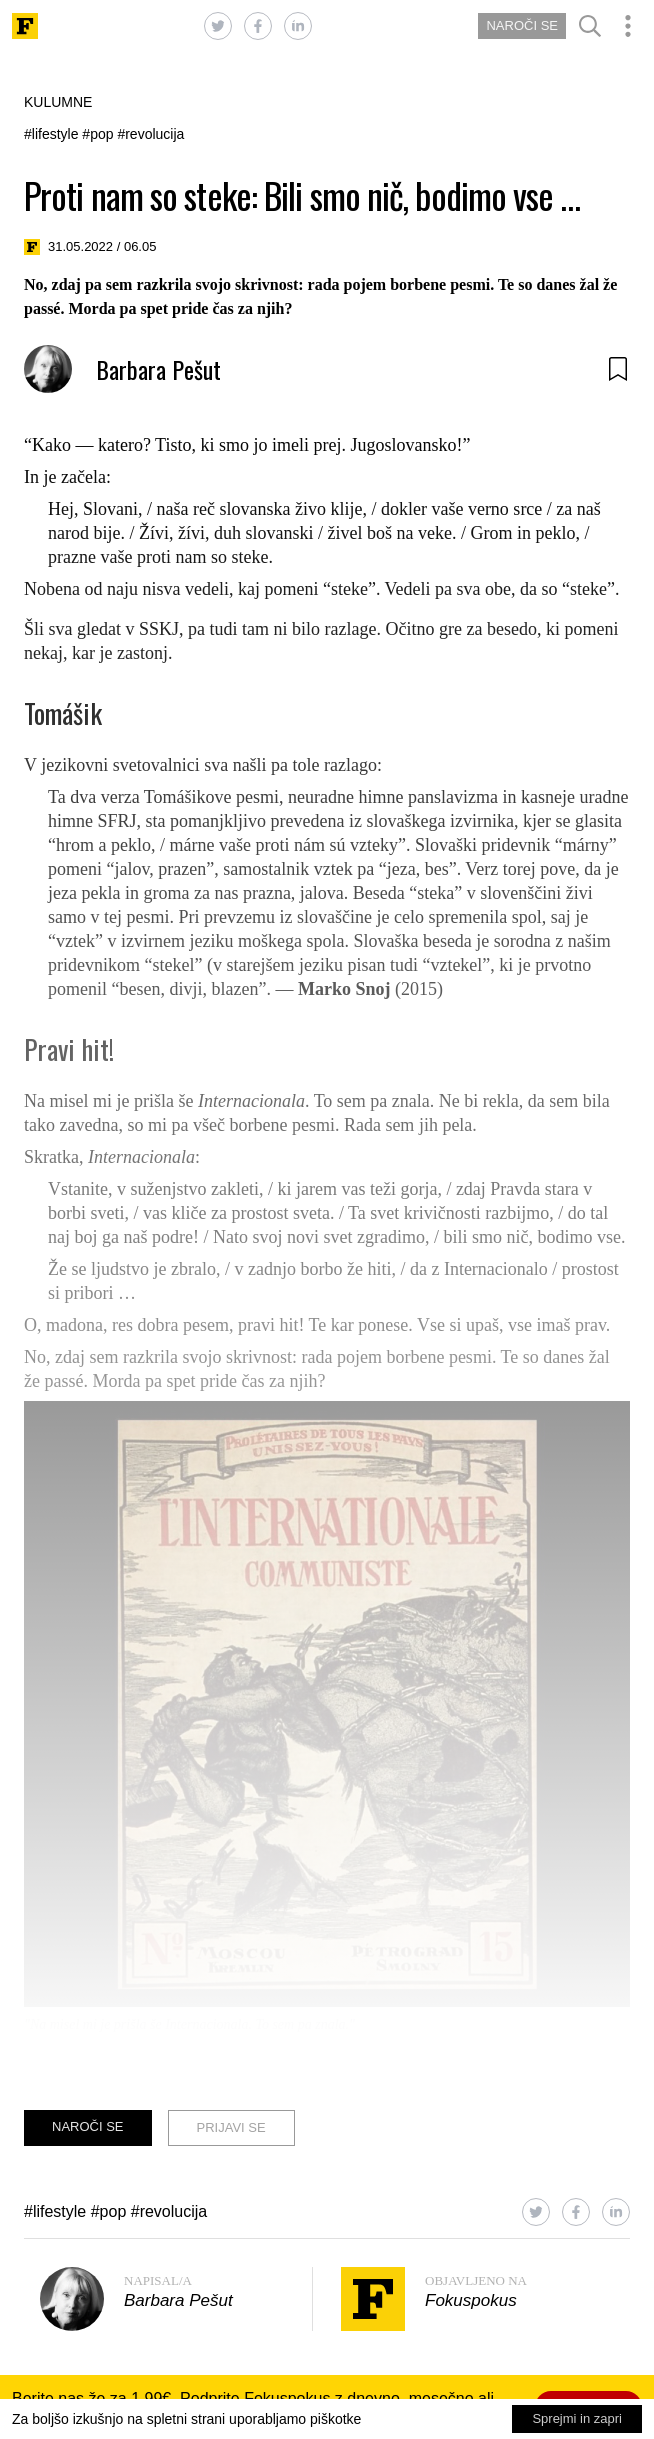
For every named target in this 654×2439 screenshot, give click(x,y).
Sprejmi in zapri (577, 2418)
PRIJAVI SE (231, 2127)
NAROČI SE (522, 25)
